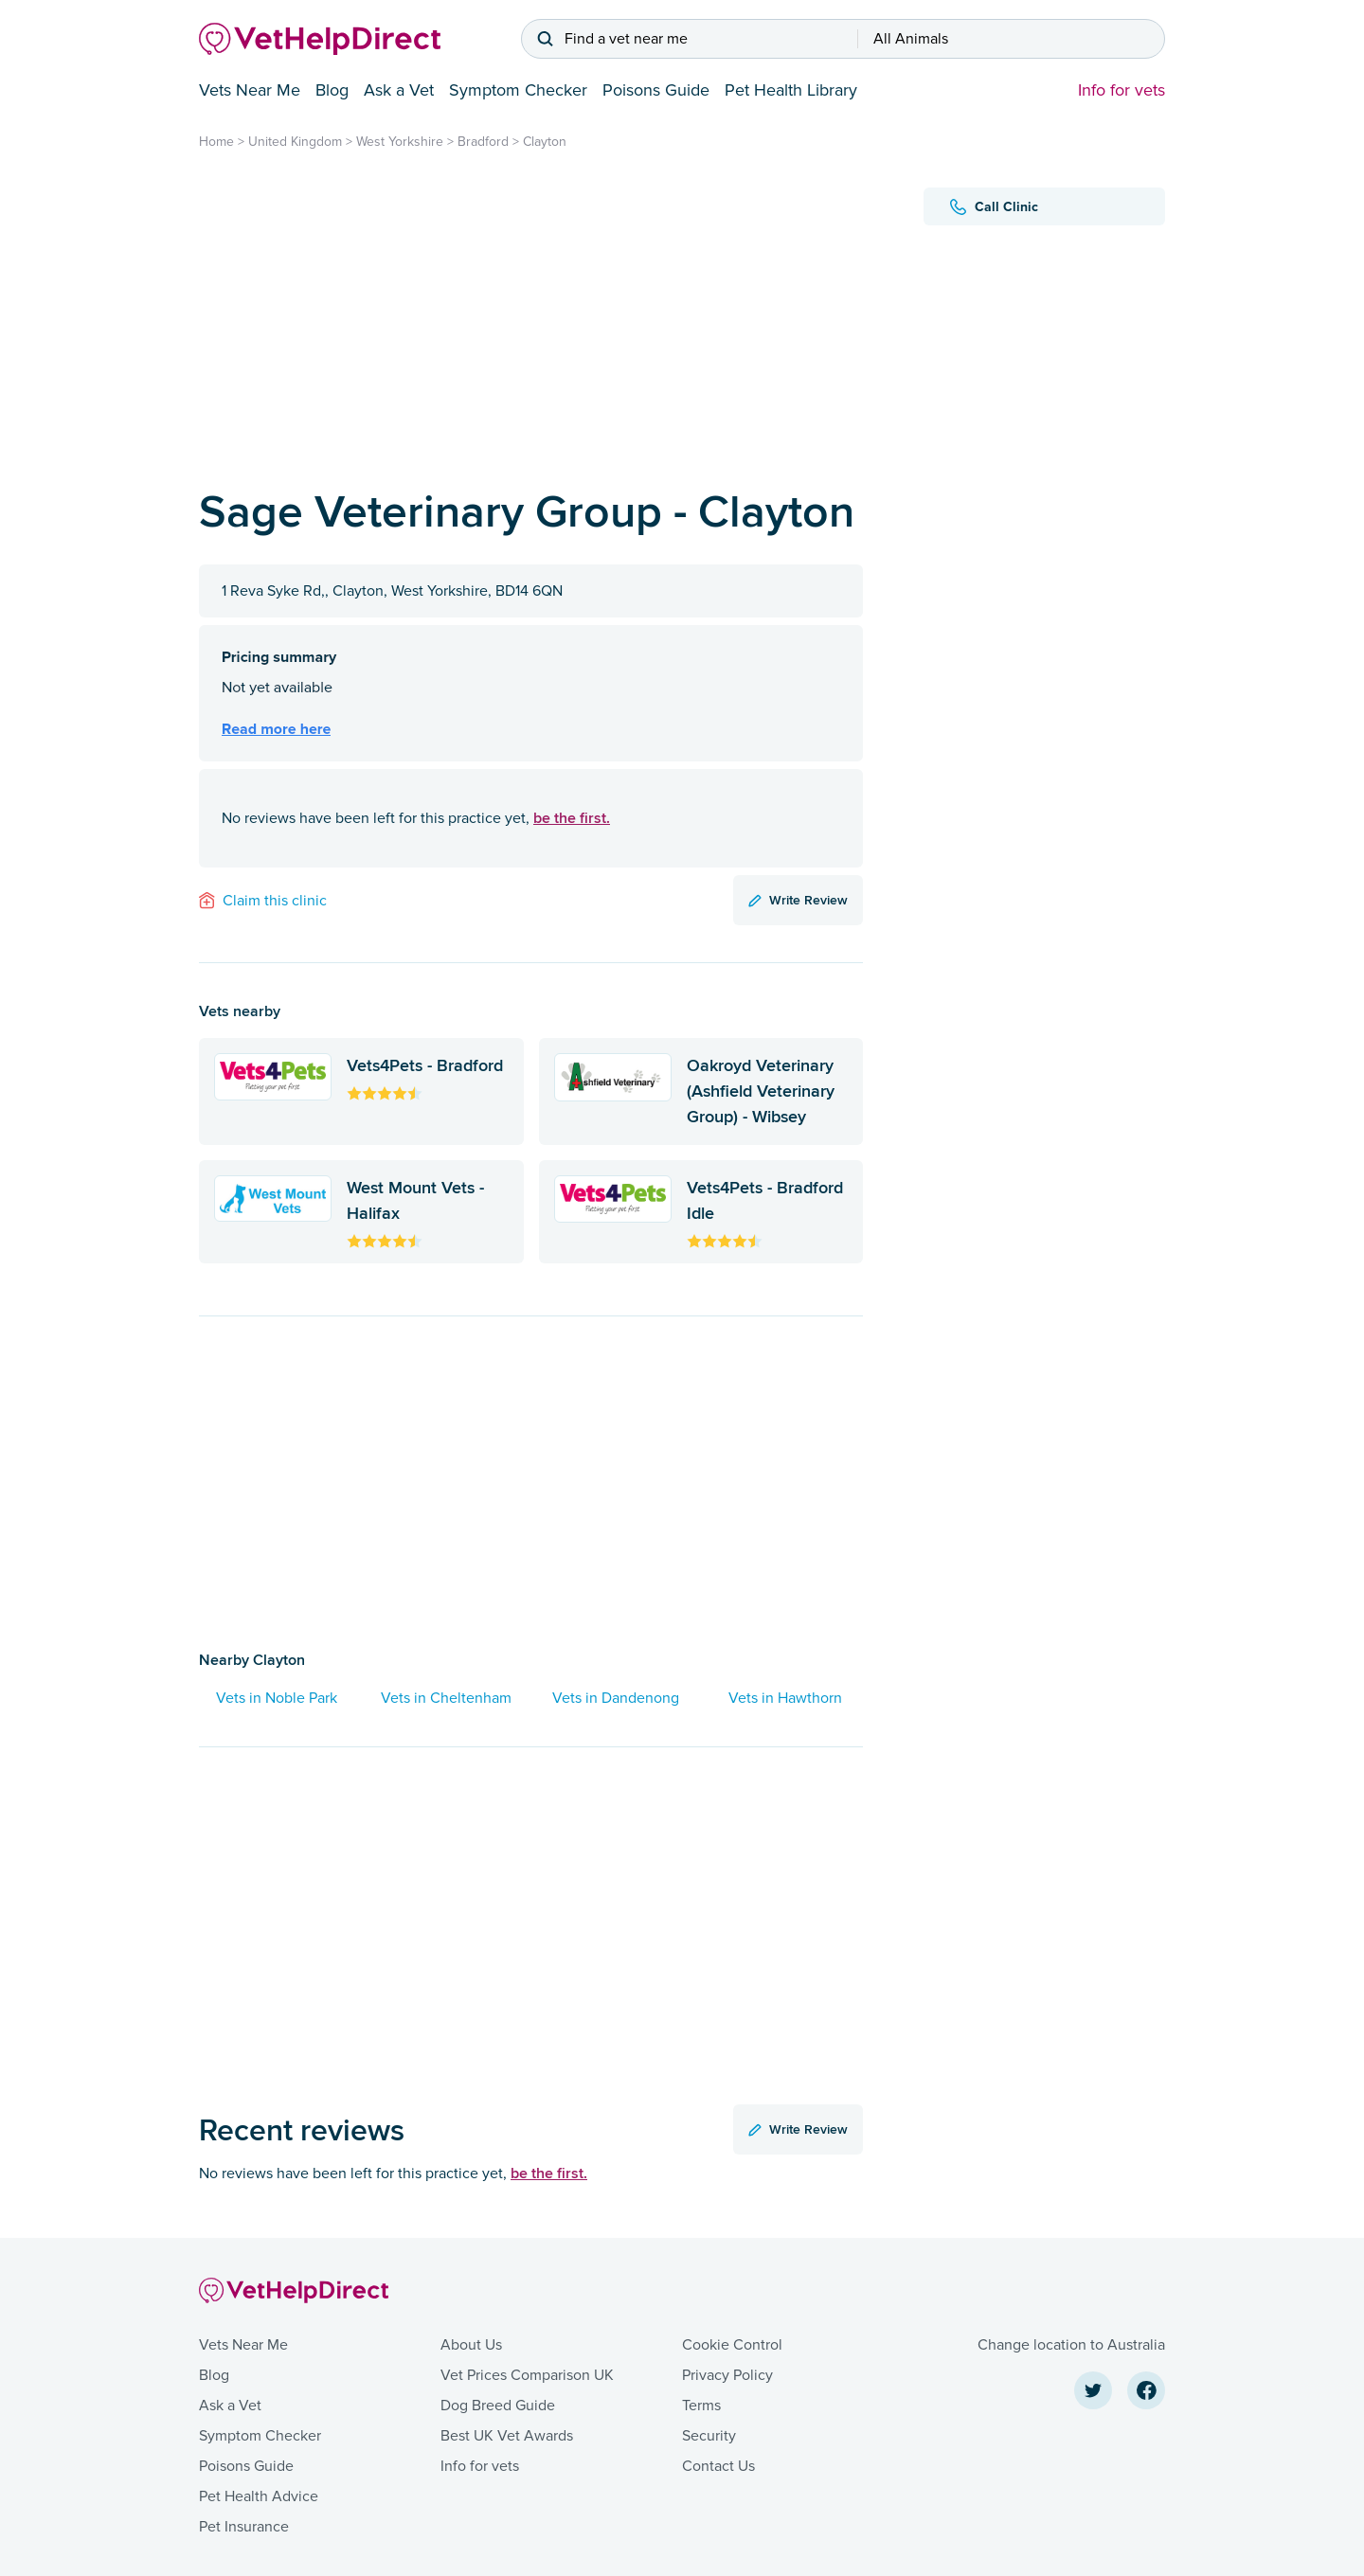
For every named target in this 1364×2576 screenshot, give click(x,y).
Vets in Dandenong (615, 1698)
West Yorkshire (399, 142)
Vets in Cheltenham (446, 1698)
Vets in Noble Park (276, 1698)
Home (216, 142)
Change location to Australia (1071, 2344)
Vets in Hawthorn (785, 1698)
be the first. (571, 818)
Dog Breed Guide (497, 2405)
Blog (332, 90)
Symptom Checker (518, 90)
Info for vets (1121, 90)
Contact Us (718, 2466)
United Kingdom (295, 142)
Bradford (483, 142)
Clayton (544, 142)
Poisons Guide (655, 90)
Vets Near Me (249, 90)
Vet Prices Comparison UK (527, 2375)
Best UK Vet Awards (506, 2435)
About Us (471, 2344)
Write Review (798, 899)
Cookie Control (732, 2344)
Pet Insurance (244, 2526)
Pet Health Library (791, 90)
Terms (701, 2405)
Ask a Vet (399, 90)
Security (709, 2435)
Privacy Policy (727, 2375)
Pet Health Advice (258, 2496)
